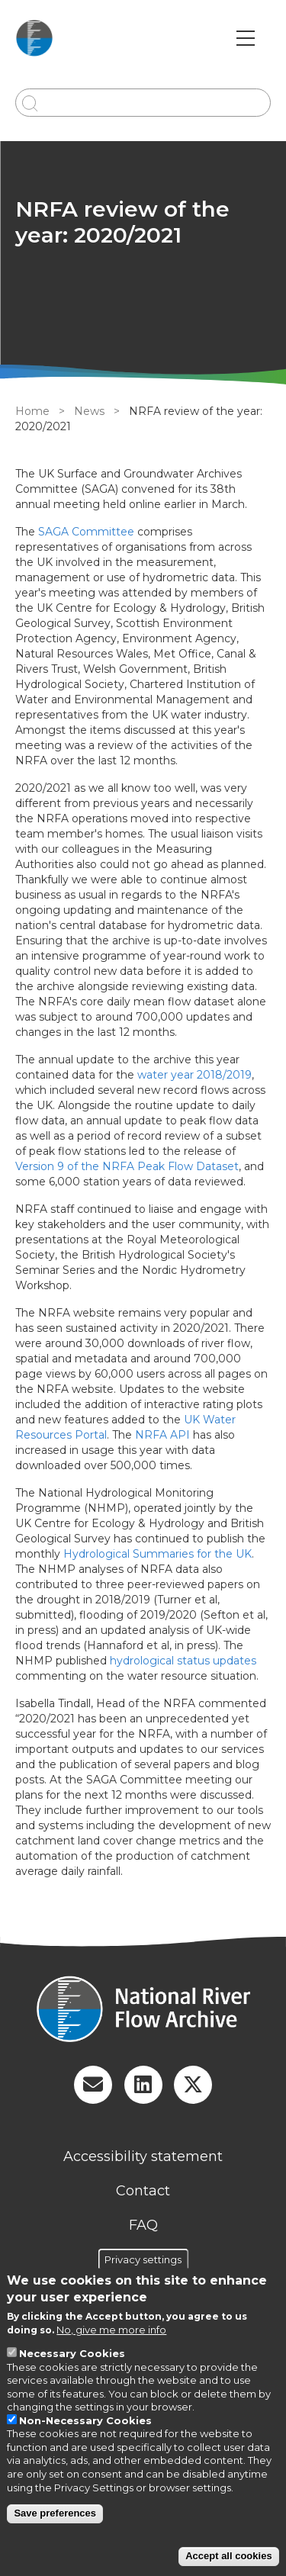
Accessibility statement (143, 2156)
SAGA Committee (86, 532)
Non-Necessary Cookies (85, 2420)
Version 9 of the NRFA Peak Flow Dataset (127, 1166)
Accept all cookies (228, 2556)
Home (32, 411)
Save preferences (55, 2513)
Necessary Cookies (72, 2353)
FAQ (143, 2225)
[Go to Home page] (34, 38)
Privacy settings (143, 2259)
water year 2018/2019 (194, 1075)
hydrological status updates (183, 1660)
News (89, 411)
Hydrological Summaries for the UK (157, 1554)
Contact (143, 2190)
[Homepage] (143, 2011)
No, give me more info (111, 2330)
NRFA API (162, 1435)
